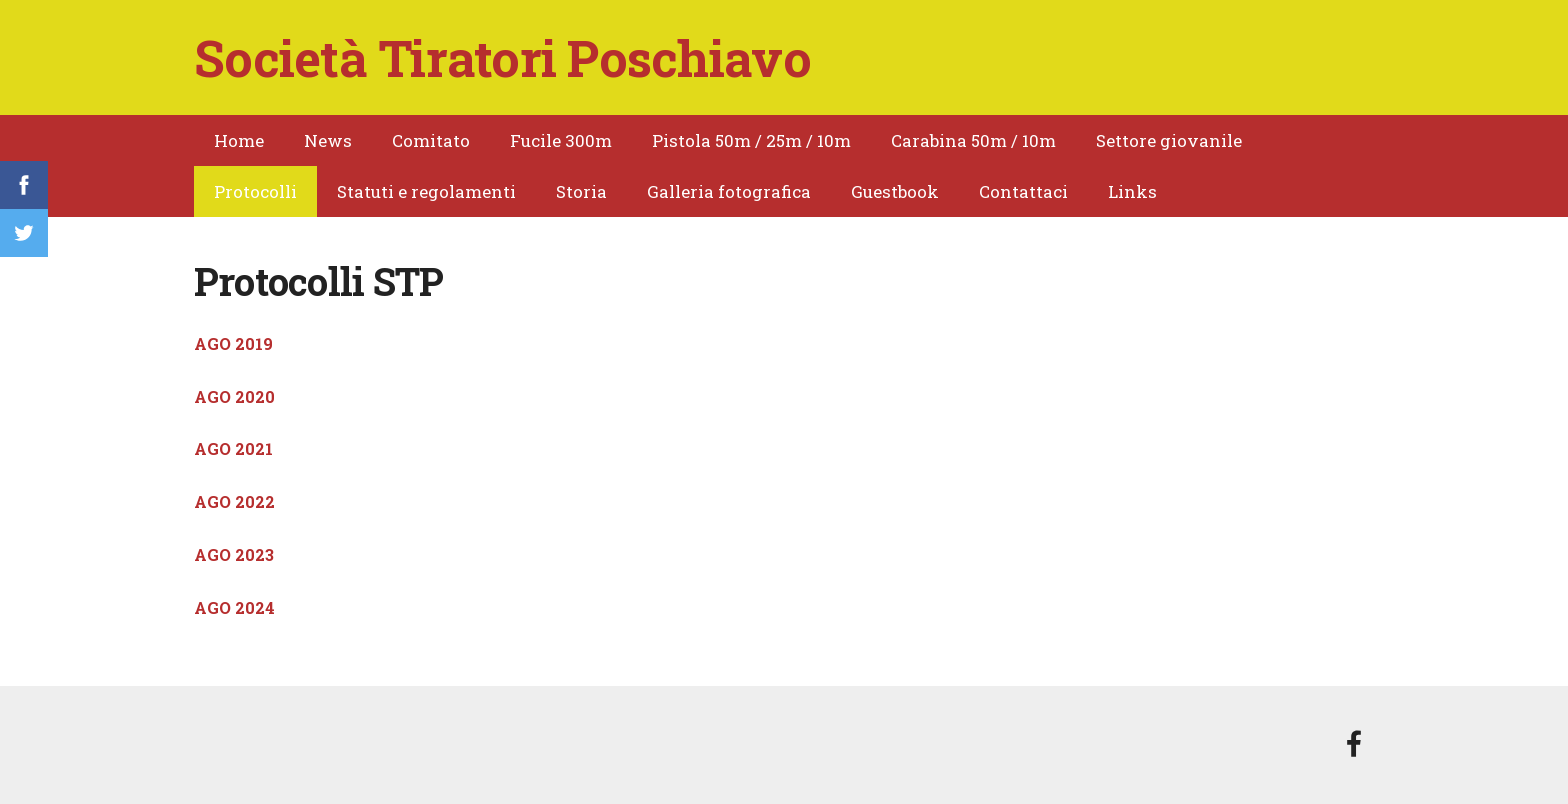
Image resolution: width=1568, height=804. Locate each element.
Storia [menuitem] (581, 191)
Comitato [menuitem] (431, 140)
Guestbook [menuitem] (895, 191)
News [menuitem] (328, 140)
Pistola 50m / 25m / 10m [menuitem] (751, 140)
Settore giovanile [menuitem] (1169, 140)
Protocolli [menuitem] (255, 191)
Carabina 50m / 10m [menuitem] (973, 140)
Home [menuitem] (239, 140)
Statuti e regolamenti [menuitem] (426, 191)
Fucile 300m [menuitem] (561, 140)
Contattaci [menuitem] (1023, 191)
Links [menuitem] (1132, 191)
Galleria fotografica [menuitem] (729, 191)
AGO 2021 (233, 448)
